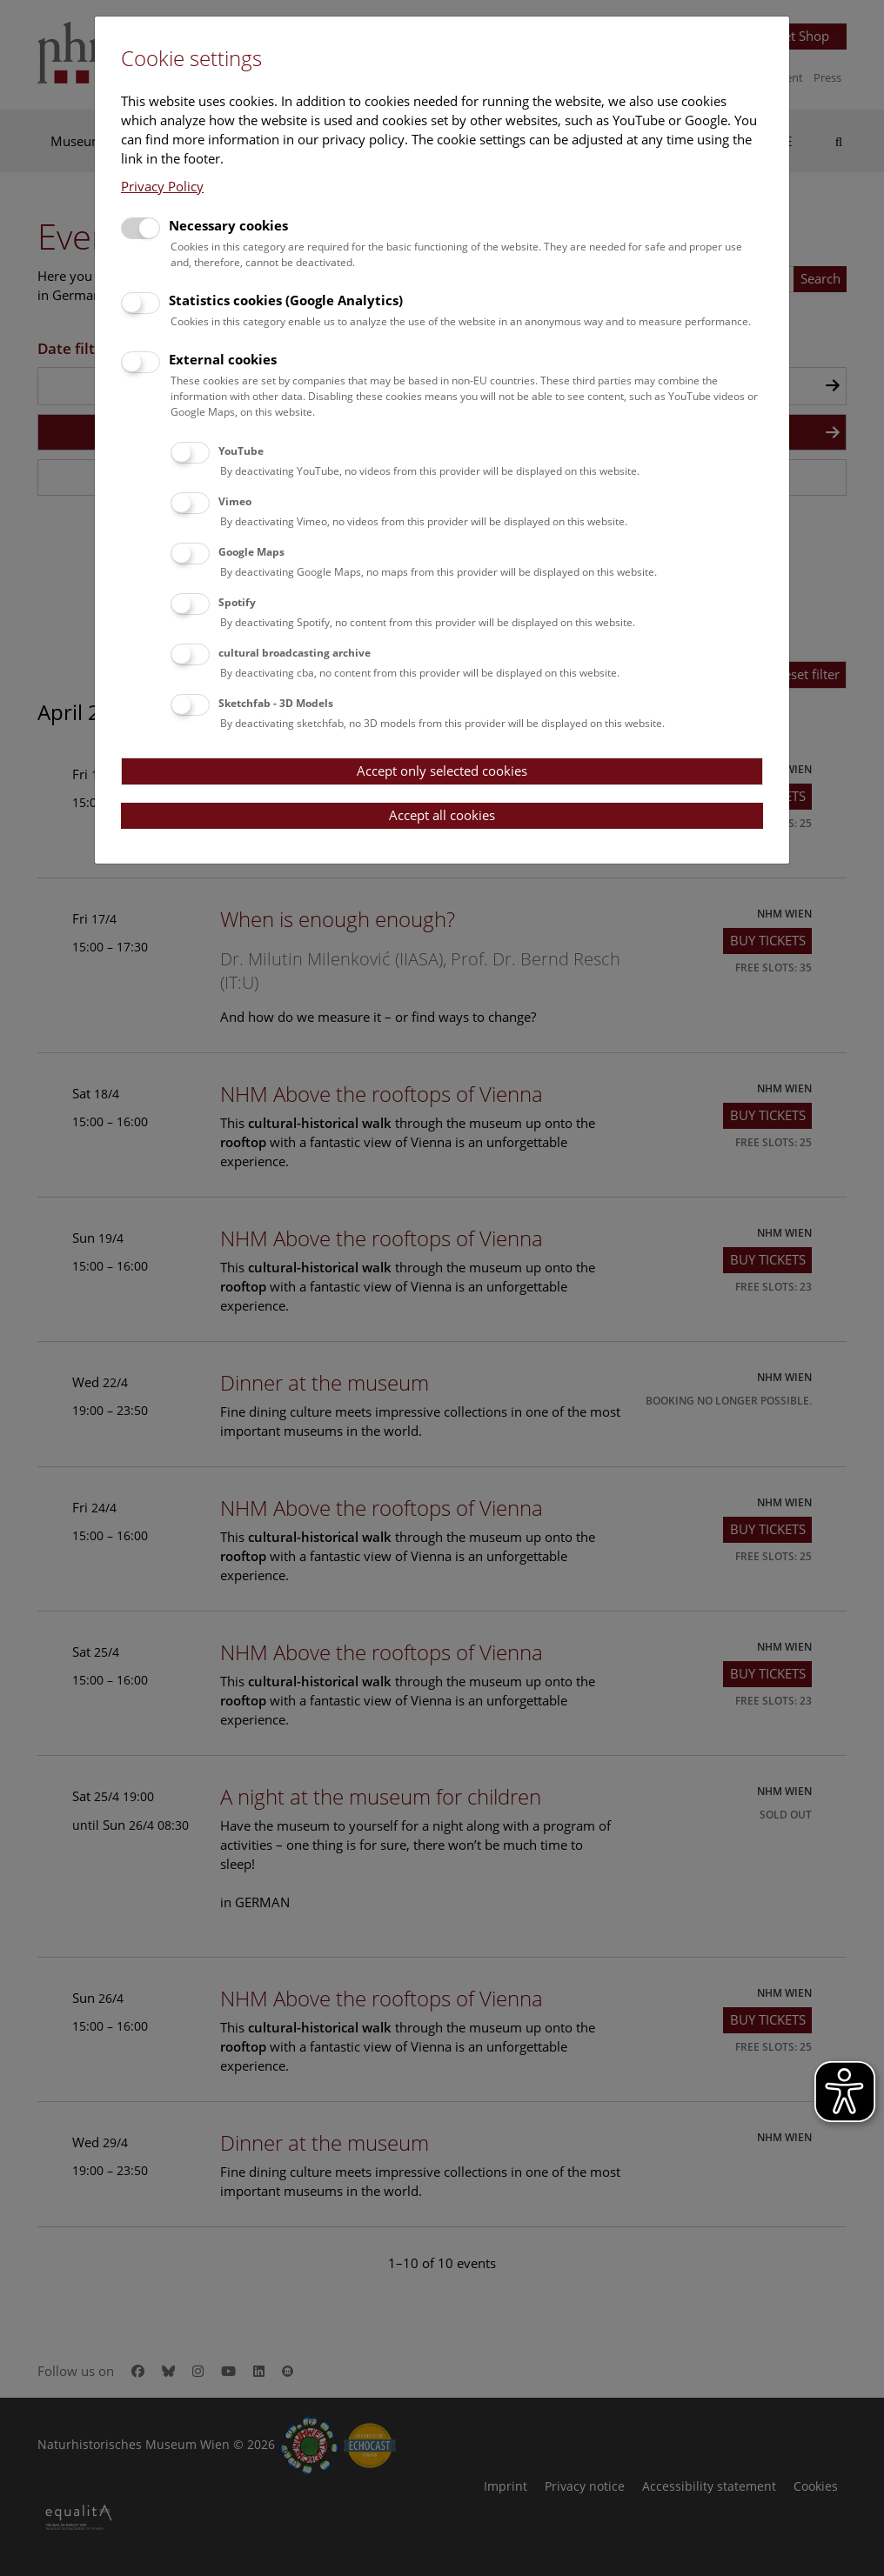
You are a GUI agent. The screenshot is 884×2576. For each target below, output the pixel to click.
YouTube (241, 451)
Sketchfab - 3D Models (275, 703)
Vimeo (234, 501)
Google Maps (251, 551)
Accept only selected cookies (442, 770)
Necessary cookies (228, 225)
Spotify (237, 602)
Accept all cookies (442, 815)
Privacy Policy (162, 186)
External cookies (223, 359)
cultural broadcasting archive (294, 652)
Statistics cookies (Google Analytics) (286, 300)
